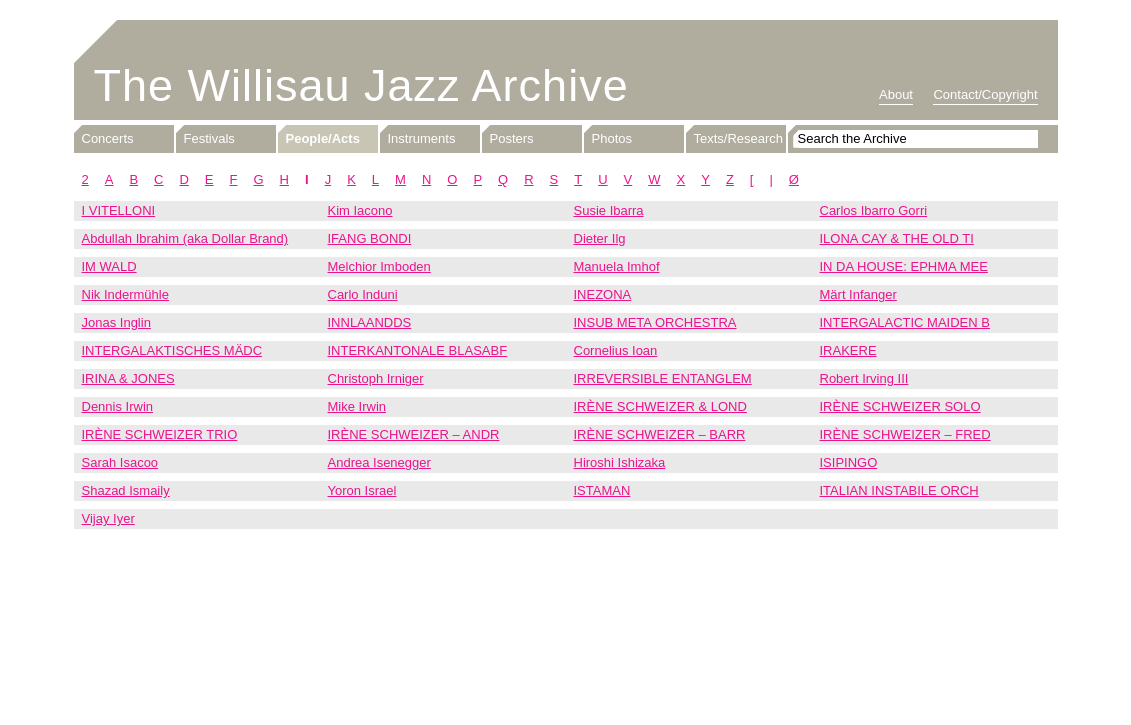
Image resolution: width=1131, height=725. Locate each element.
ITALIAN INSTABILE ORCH (899, 490)
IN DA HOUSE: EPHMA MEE (904, 266)
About (896, 94)
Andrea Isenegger (379, 462)
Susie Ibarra (609, 210)
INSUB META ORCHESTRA (655, 322)
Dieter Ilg (600, 238)
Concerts (108, 138)
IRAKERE (848, 350)
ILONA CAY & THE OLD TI (897, 238)
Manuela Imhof (617, 266)
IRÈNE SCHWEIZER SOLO (900, 406)
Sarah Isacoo (120, 462)
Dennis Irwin (118, 406)
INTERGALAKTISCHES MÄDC (172, 350)
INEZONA (603, 294)
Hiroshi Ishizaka (620, 462)
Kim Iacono (360, 210)
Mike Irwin (357, 406)
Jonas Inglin (116, 322)
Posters (512, 138)
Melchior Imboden (379, 266)
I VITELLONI (119, 210)
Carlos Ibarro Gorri (874, 210)
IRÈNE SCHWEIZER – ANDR (414, 434)
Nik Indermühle (125, 294)
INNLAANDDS (370, 322)
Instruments (422, 138)
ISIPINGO (849, 462)
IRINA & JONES (128, 378)
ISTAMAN (602, 490)
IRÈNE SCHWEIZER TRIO (160, 434)
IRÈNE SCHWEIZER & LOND (660, 406)
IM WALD (109, 266)
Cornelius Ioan (616, 350)
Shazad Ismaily (126, 490)
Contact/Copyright (985, 94)
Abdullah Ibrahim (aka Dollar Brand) (185, 238)
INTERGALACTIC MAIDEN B (905, 322)
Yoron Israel (362, 490)
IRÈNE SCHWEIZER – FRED (905, 434)
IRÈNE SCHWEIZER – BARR (660, 434)
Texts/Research (739, 138)
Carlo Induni (363, 294)
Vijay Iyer (108, 518)
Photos (612, 138)
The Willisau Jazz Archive (361, 85)
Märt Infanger (858, 294)
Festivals (209, 138)
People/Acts (323, 138)
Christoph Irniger (376, 378)
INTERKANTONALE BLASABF (418, 350)
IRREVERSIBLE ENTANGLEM (663, 378)
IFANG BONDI (370, 238)
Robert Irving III (864, 378)
